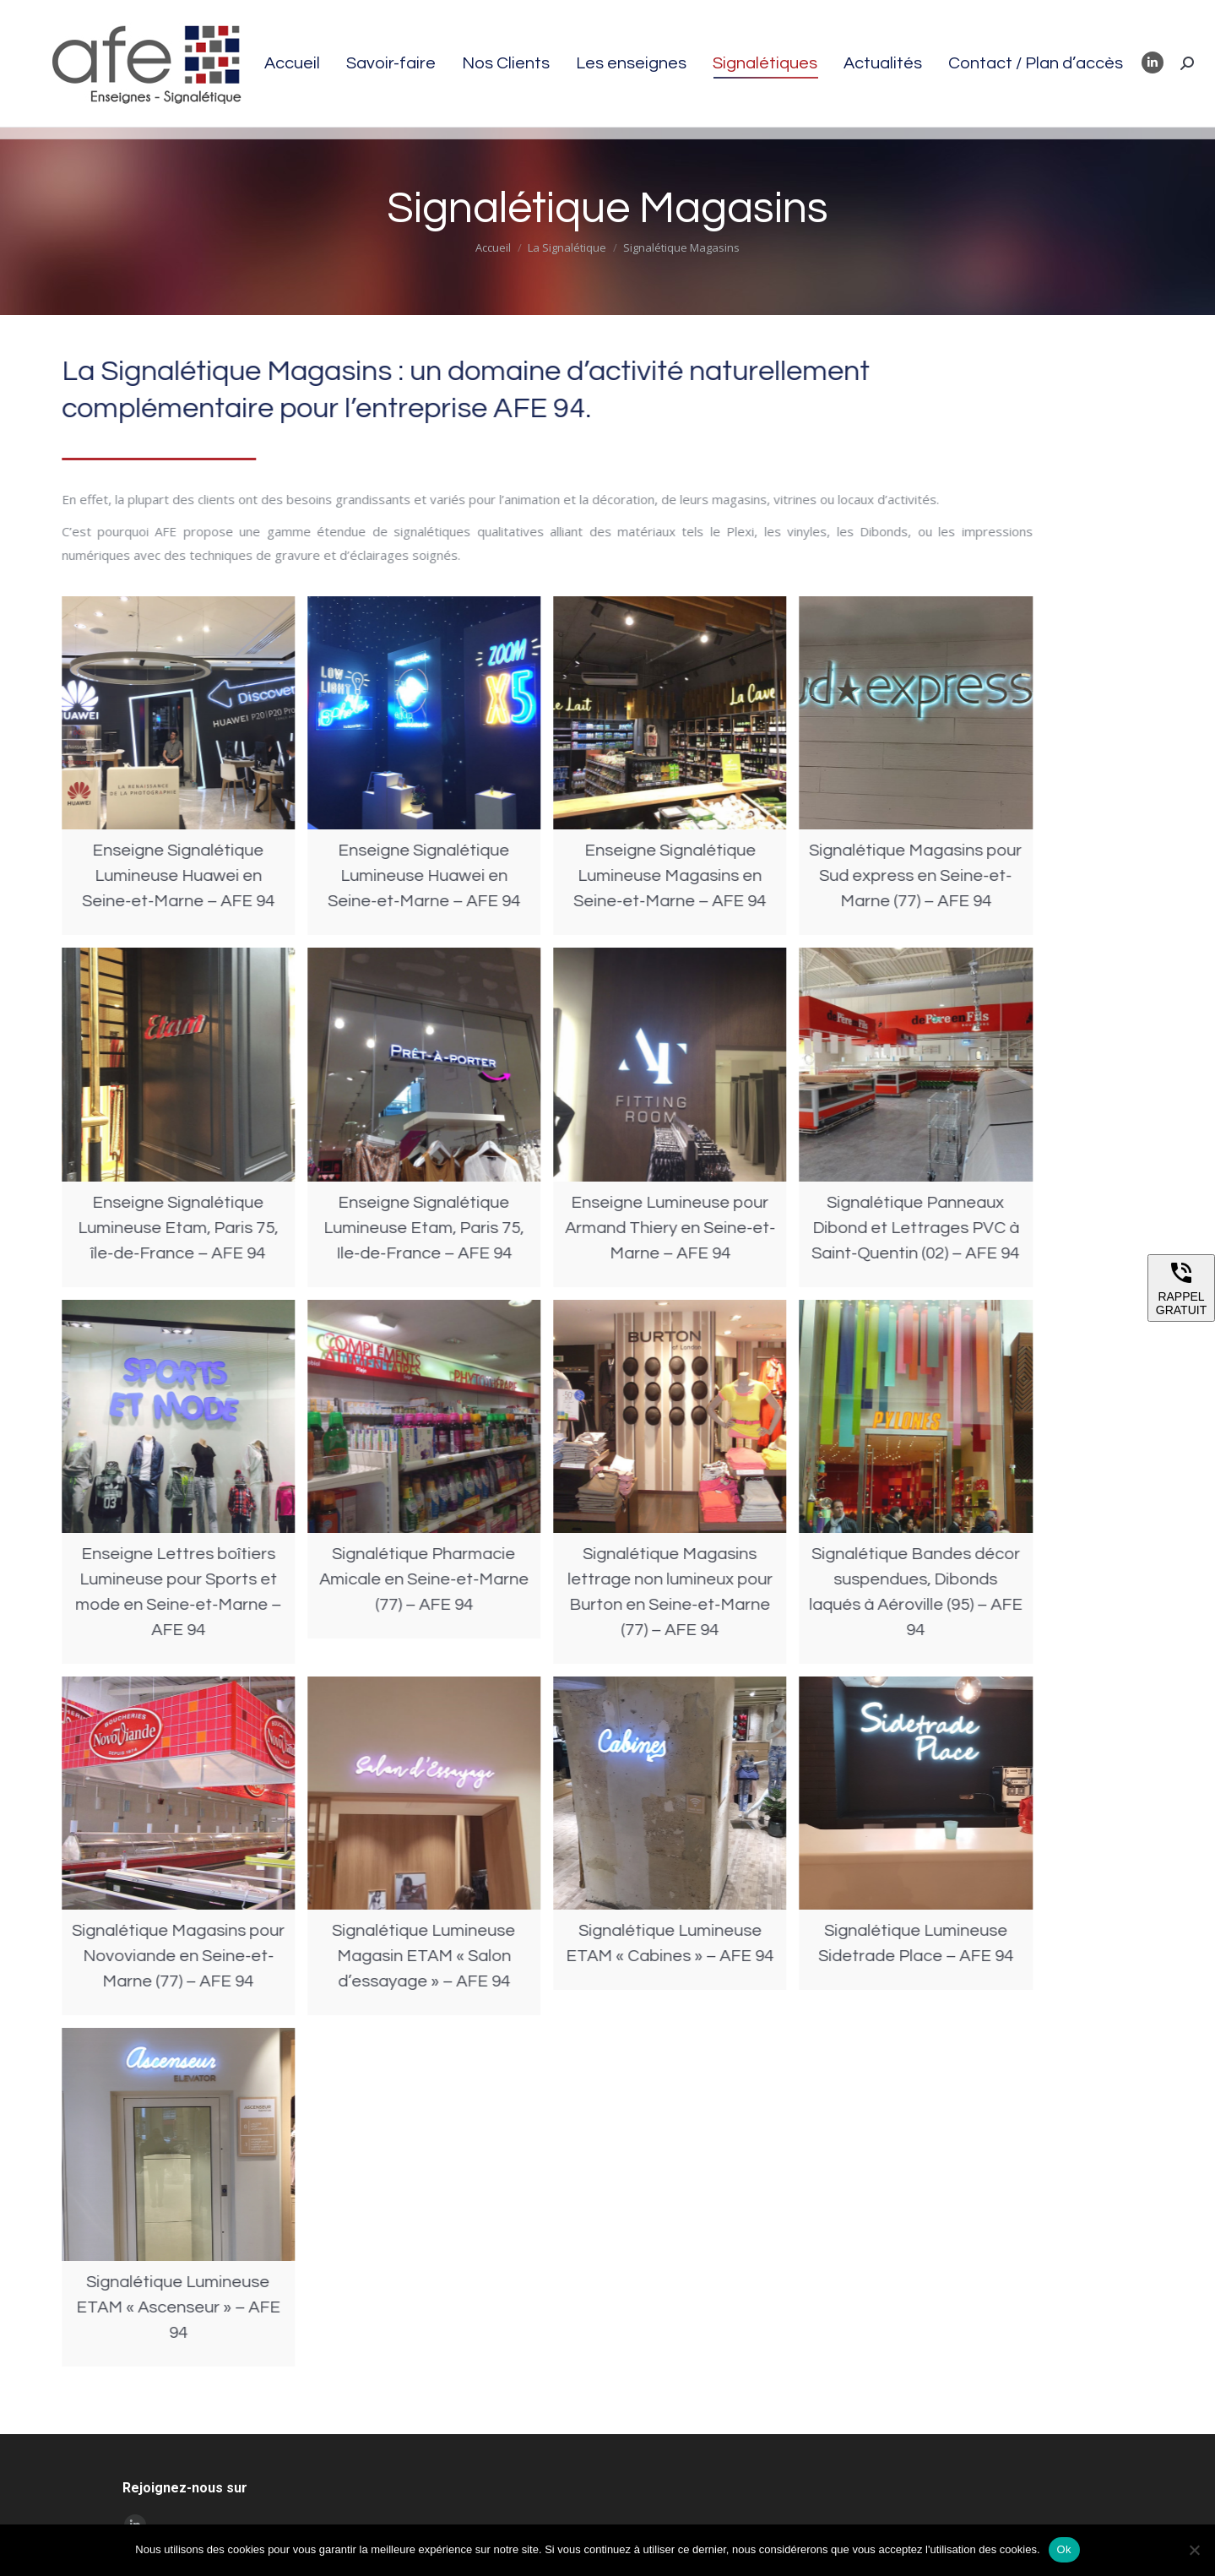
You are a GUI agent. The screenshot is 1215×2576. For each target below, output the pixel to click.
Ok (1064, 2549)
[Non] (1193, 2549)
